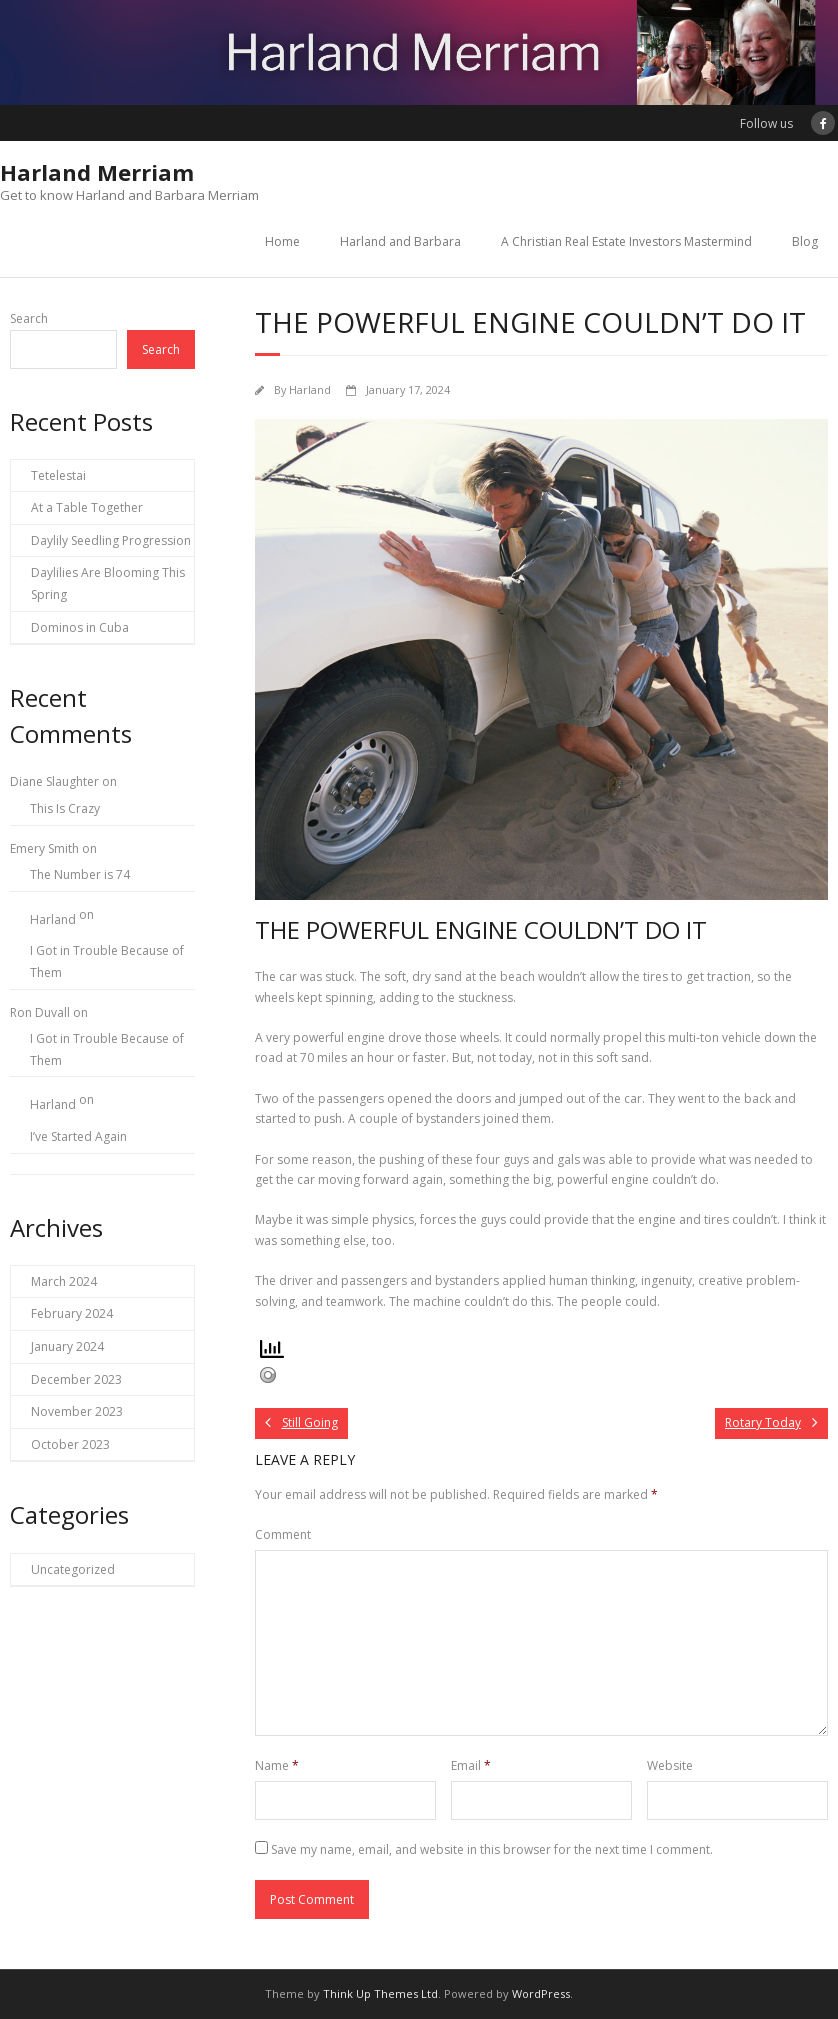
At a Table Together (87, 507)
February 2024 (72, 1313)
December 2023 (76, 1379)
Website (670, 1765)
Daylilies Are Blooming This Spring (108, 583)
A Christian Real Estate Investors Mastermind (626, 241)
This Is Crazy (65, 808)
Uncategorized (73, 1569)
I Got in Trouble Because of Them (107, 961)
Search (29, 318)
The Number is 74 (80, 874)
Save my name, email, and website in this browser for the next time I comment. (492, 1849)
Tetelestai (58, 475)
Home (282, 241)
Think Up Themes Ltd (380, 1993)
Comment (283, 1534)
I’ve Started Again (78, 1136)
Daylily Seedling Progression (111, 540)
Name (277, 1765)
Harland (310, 389)
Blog (805, 241)
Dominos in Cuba (80, 627)
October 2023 (70, 1444)
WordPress (541, 1993)
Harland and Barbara (400, 241)
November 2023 (77, 1411)
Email (471, 1765)
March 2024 (64, 1281)
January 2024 (67, 1346)
